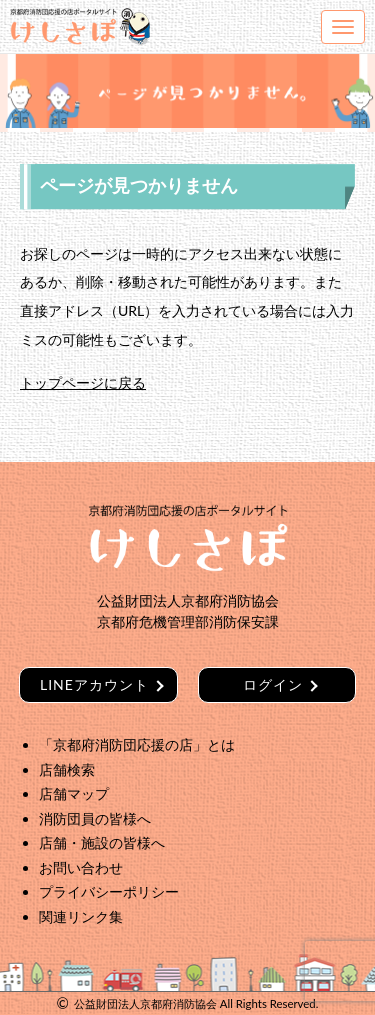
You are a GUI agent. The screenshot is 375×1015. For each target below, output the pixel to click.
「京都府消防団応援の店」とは (137, 744)
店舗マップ (74, 793)
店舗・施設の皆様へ (102, 842)
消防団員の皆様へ (95, 818)
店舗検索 (67, 769)
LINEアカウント (94, 684)
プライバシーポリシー (109, 891)
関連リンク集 (81, 916)
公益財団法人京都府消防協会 (145, 1003)
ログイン (273, 684)
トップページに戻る (83, 382)
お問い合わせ (81, 867)
